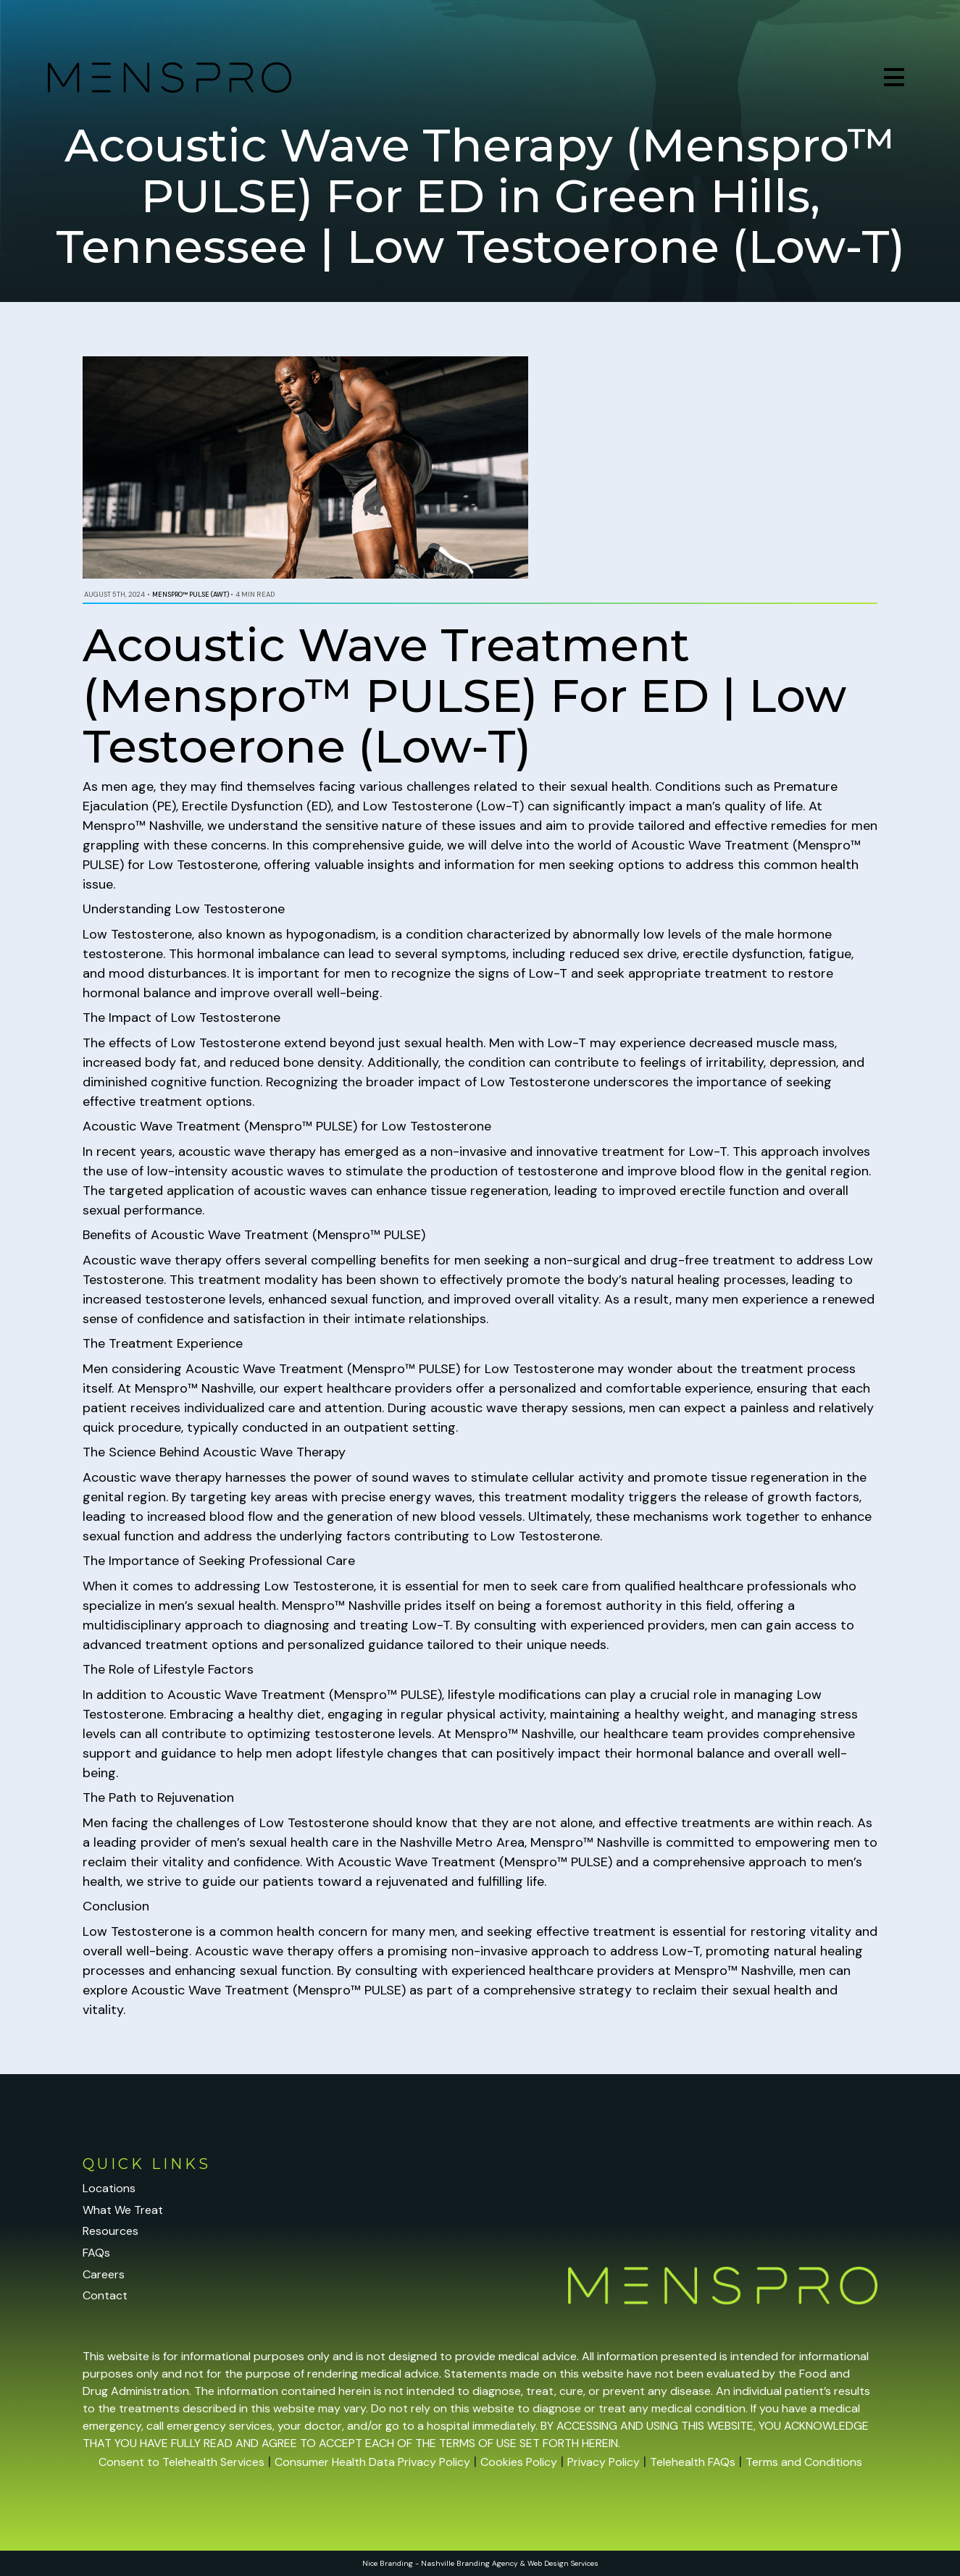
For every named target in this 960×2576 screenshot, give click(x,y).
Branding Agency (487, 2563)
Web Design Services (562, 2563)
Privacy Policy (603, 2462)
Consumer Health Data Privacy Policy (372, 2462)
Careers (104, 2274)
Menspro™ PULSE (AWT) (190, 594)
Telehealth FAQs (692, 2462)
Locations (109, 2188)
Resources (110, 2231)
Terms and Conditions (804, 2462)
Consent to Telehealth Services (181, 2462)
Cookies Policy (518, 2462)
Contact (105, 2295)
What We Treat (123, 2210)
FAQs (96, 2252)
